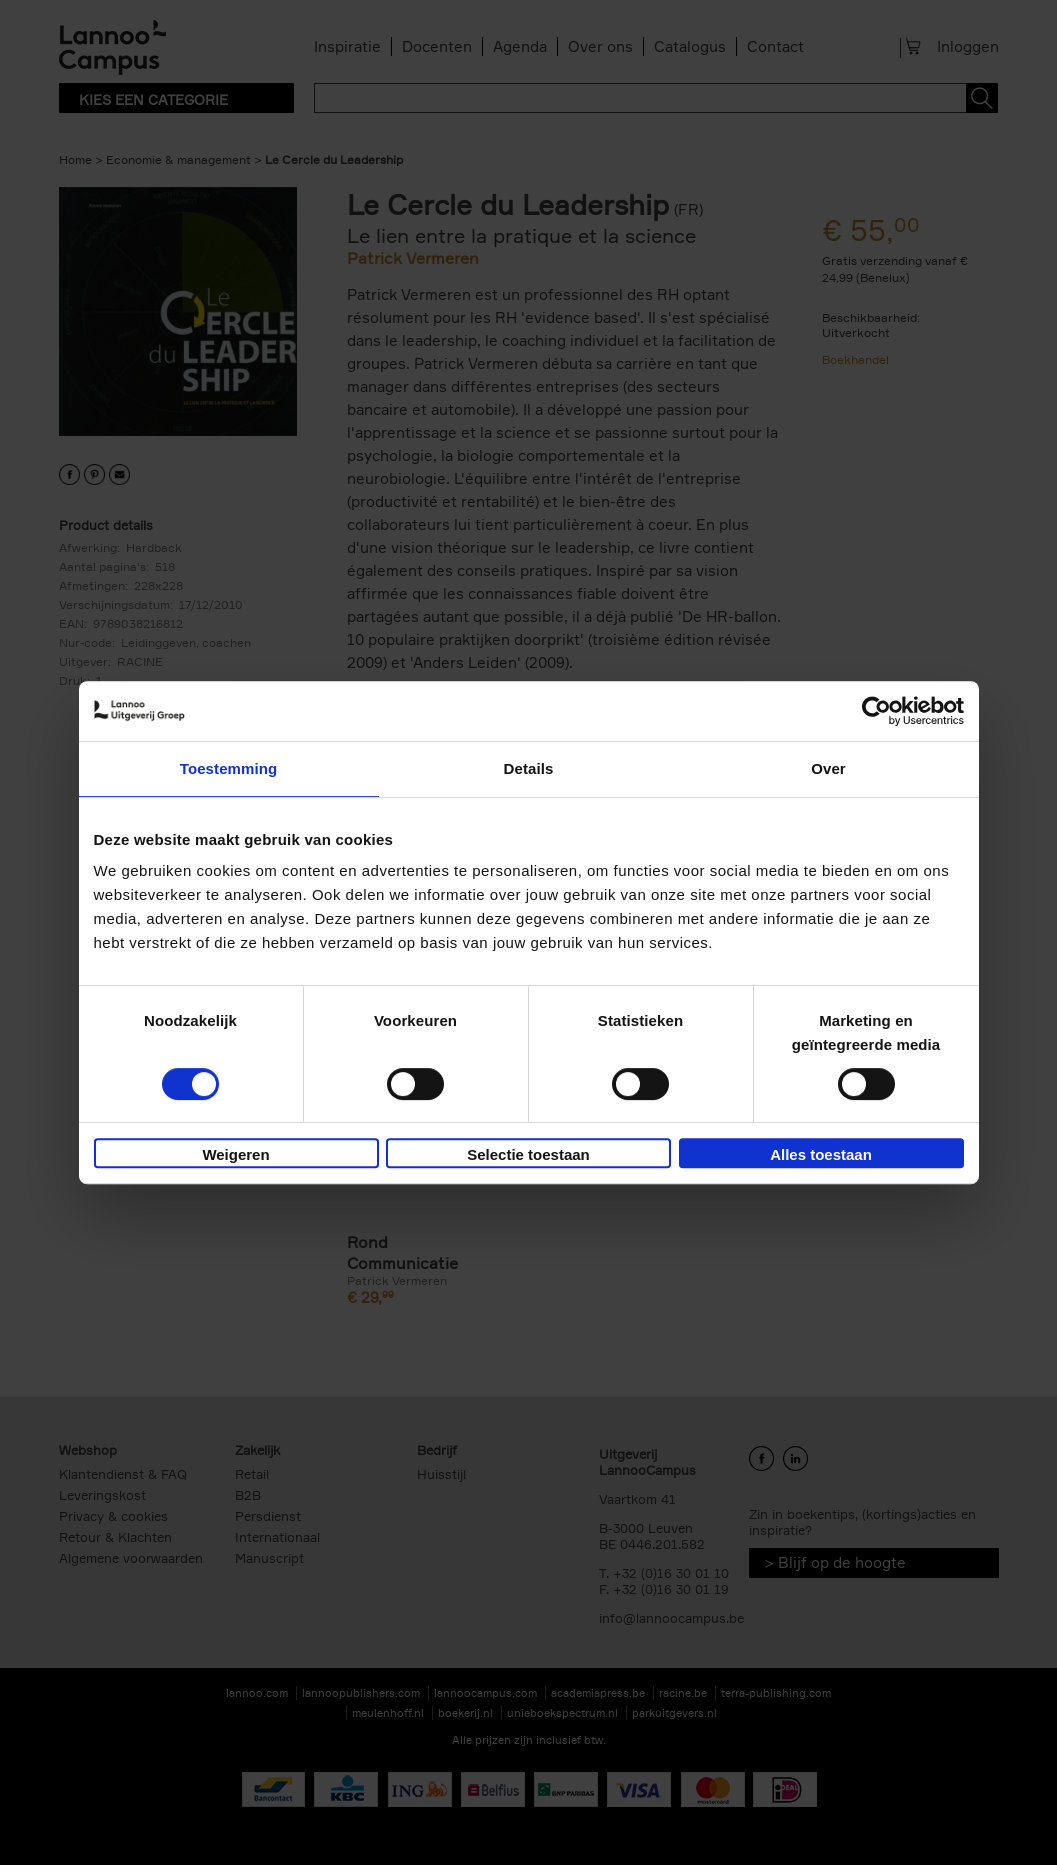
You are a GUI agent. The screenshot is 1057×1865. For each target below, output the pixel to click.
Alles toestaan (821, 1154)
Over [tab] (828, 768)
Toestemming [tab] (229, 768)
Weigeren (235, 1154)
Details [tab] (529, 768)
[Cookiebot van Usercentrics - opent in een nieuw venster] (876, 711)
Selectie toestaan (528, 1154)
